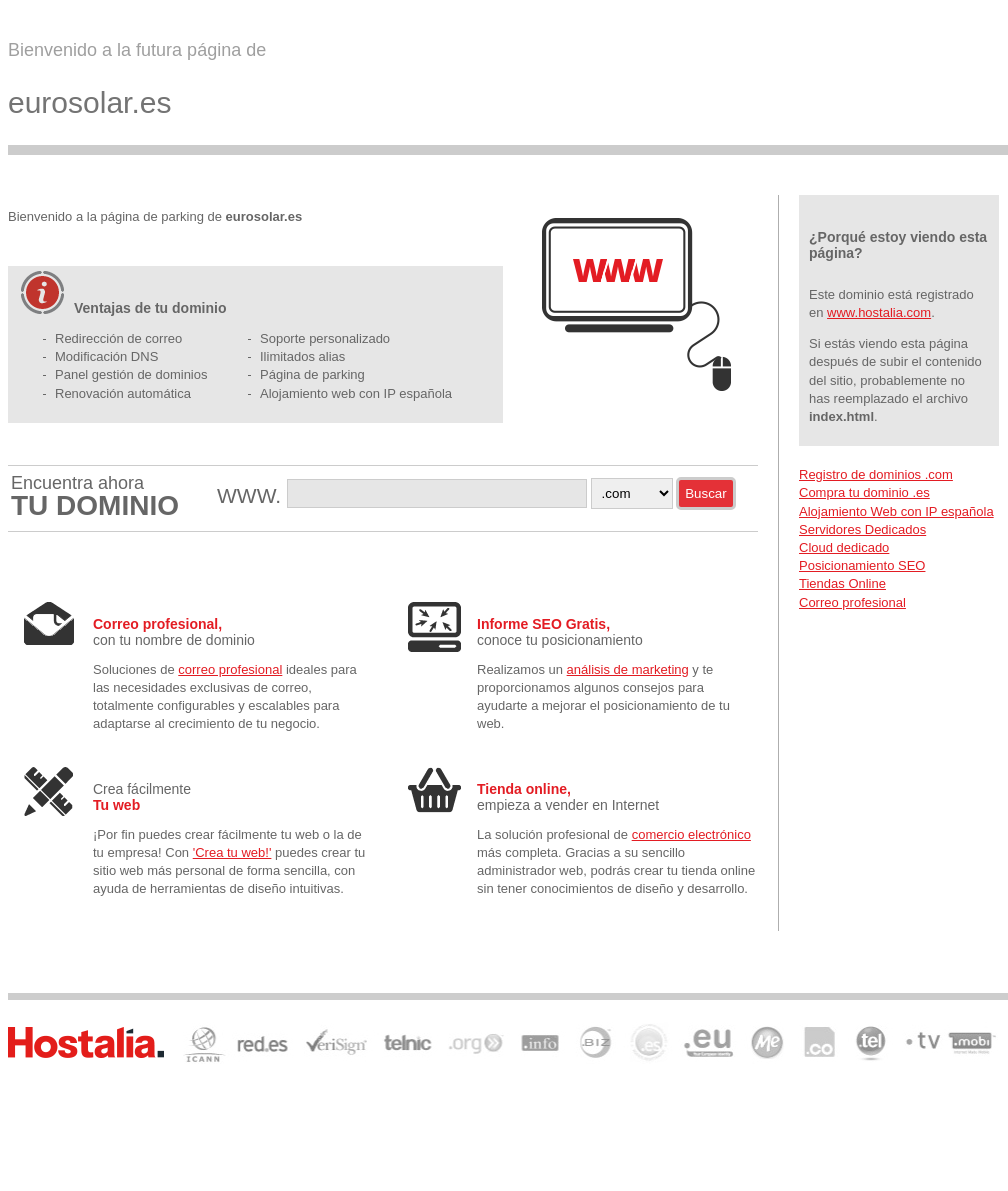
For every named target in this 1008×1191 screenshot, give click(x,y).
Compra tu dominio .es (864, 492)
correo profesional (230, 669)
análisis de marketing (628, 669)
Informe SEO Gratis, (543, 624)
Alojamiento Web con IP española (896, 511)
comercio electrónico (691, 834)
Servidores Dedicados (862, 529)
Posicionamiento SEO (862, 565)
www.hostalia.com (879, 312)
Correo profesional (852, 602)
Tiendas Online (842, 583)
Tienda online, (524, 789)
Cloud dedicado (844, 547)
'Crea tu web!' (232, 852)
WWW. (252, 495)
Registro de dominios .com (876, 474)
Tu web (116, 805)
